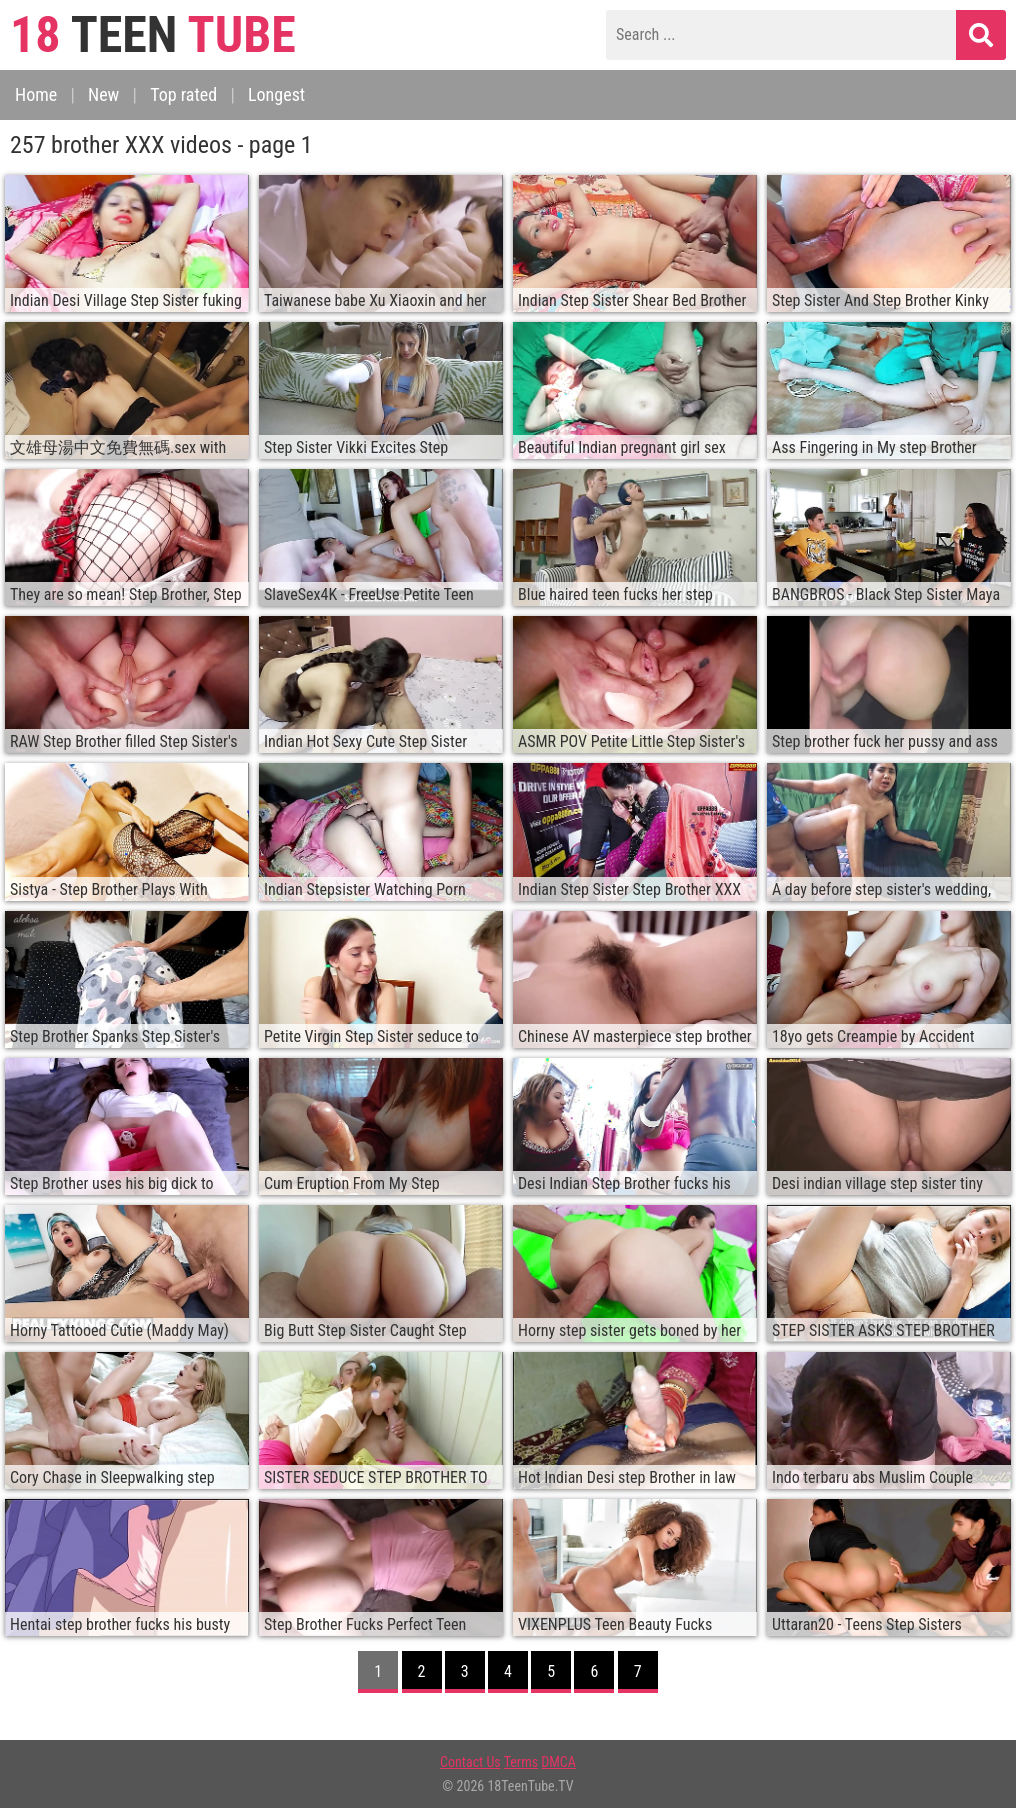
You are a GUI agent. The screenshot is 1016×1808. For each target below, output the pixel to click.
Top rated (183, 94)
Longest (276, 94)
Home (36, 94)
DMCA (558, 1762)
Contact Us (470, 1762)
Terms (521, 1762)
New (103, 94)
